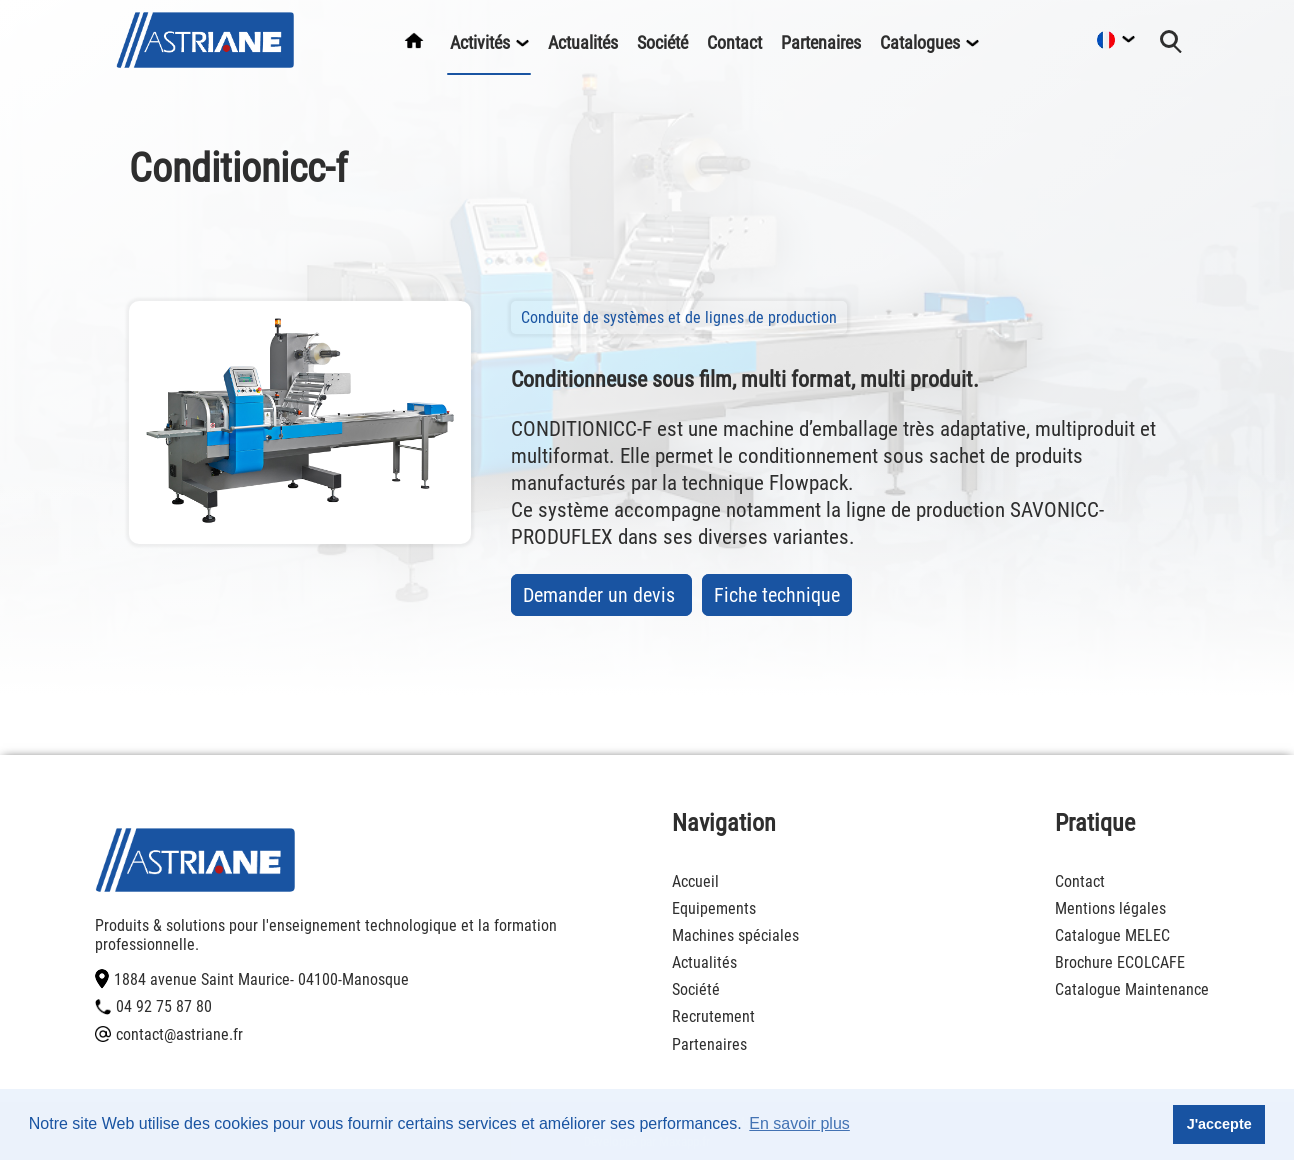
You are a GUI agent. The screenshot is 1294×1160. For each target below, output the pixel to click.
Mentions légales (1110, 908)
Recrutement (713, 1016)
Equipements (714, 908)
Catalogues (929, 42)
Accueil (695, 881)
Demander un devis (601, 595)
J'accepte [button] (1219, 1124)
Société (662, 42)
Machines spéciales (735, 935)
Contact (734, 42)
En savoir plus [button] (799, 1123)
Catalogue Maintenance (1132, 989)
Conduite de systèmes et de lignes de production (679, 317)
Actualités (583, 42)
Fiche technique (777, 595)
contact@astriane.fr (169, 1034)
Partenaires (821, 42)
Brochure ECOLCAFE (1120, 962)
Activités (489, 50)
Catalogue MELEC (1112, 935)
